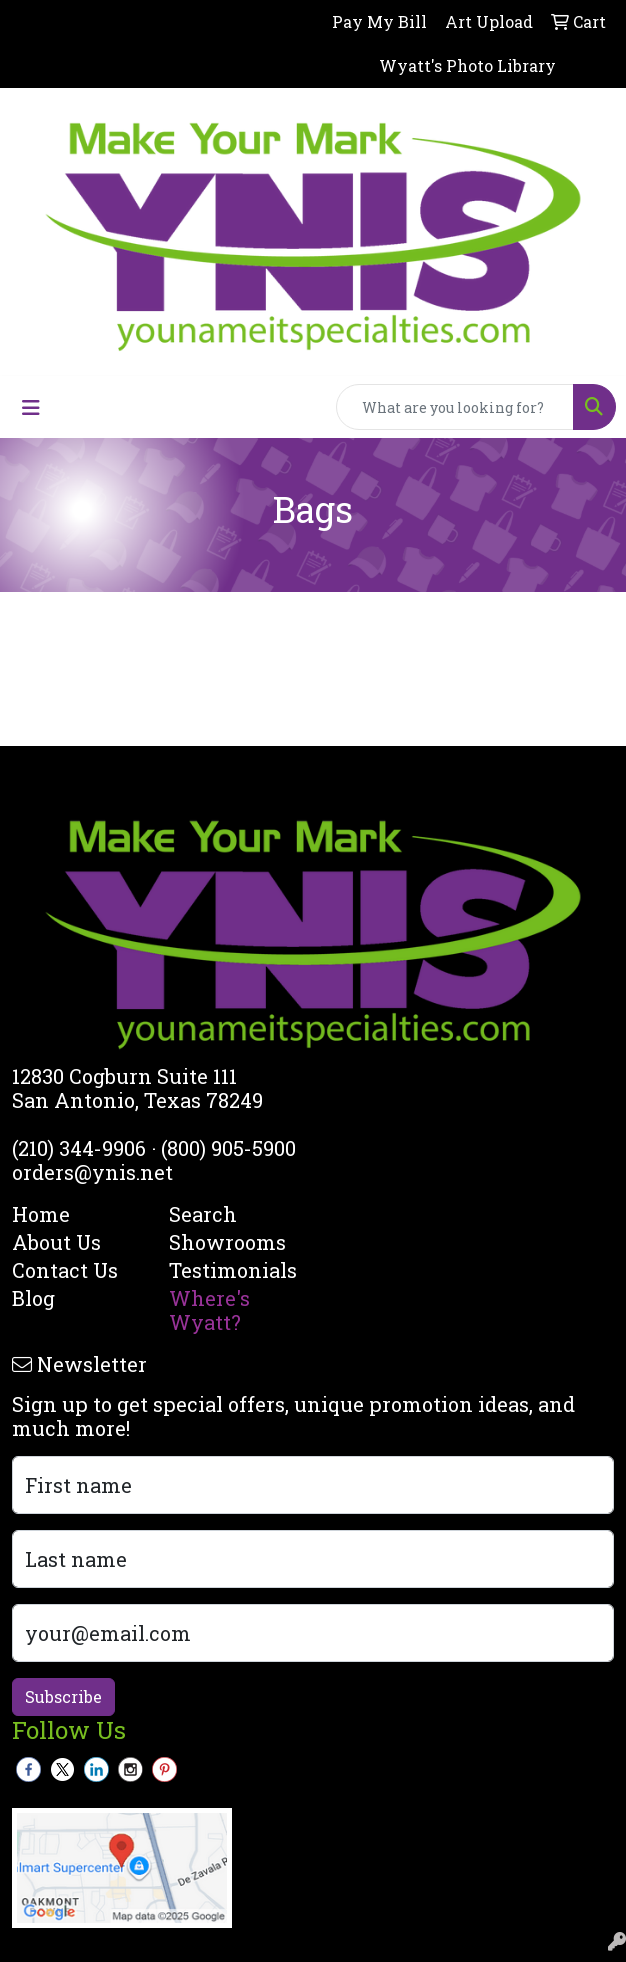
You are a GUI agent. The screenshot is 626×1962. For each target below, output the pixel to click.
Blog (33, 1298)
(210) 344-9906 (79, 1148)
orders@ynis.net (92, 1172)
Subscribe (63, 1696)
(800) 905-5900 (228, 1148)
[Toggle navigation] (31, 407)
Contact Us (65, 1270)
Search (203, 1214)
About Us (56, 1242)
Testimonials (233, 1270)
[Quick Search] (455, 407)
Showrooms (227, 1242)
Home (41, 1214)
